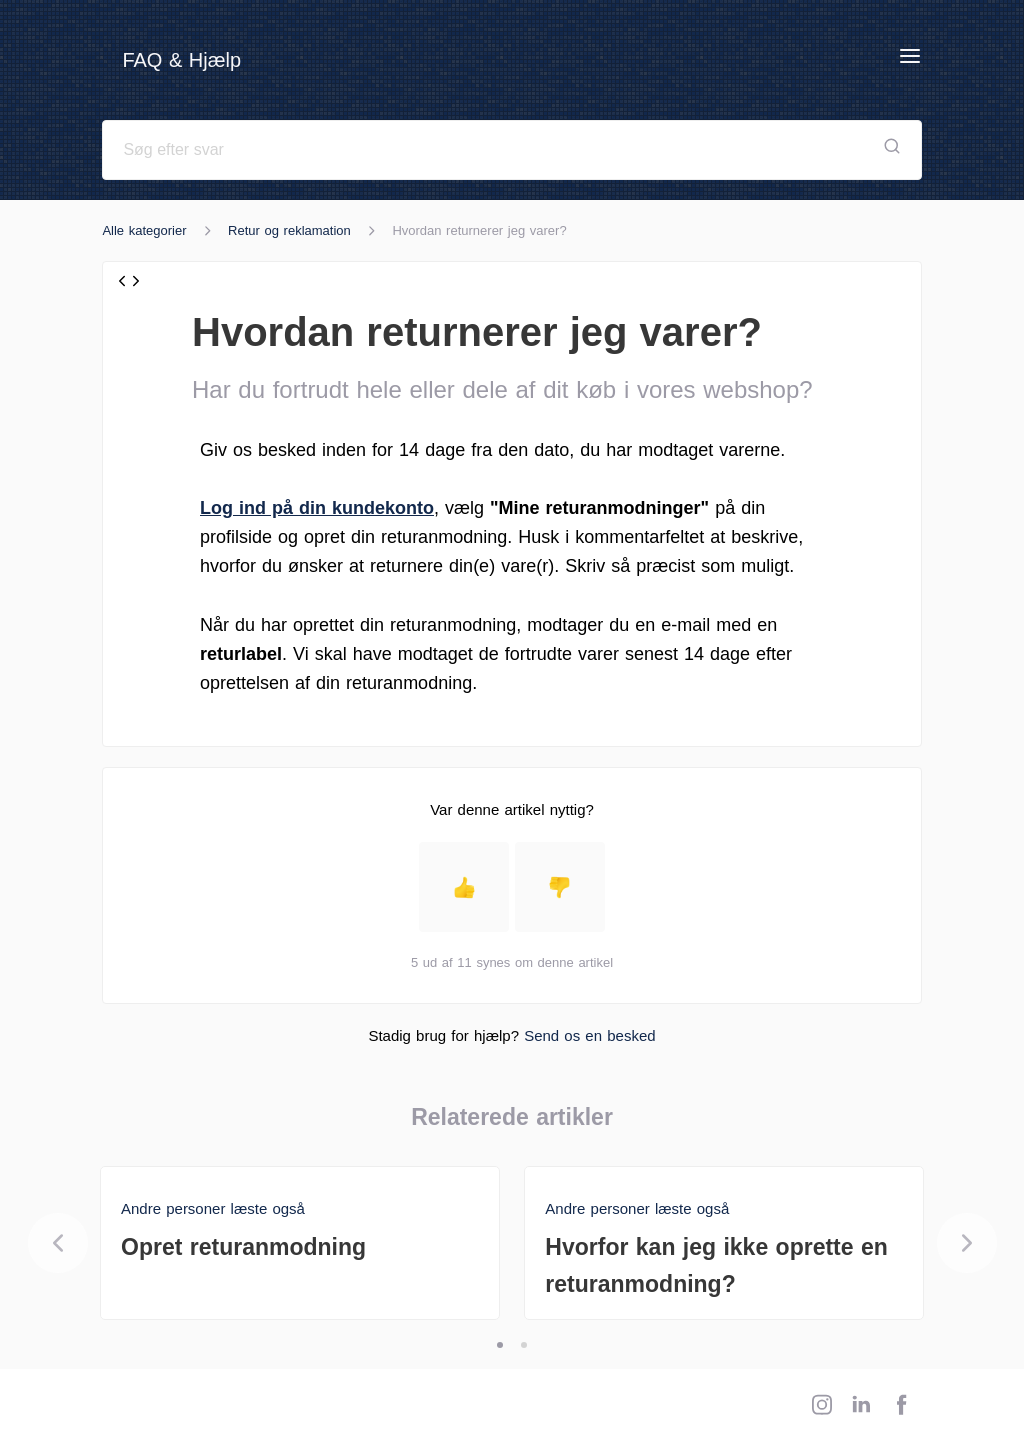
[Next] (967, 1243)
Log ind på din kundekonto (317, 508)
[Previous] (58, 1243)
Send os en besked (589, 1035)
